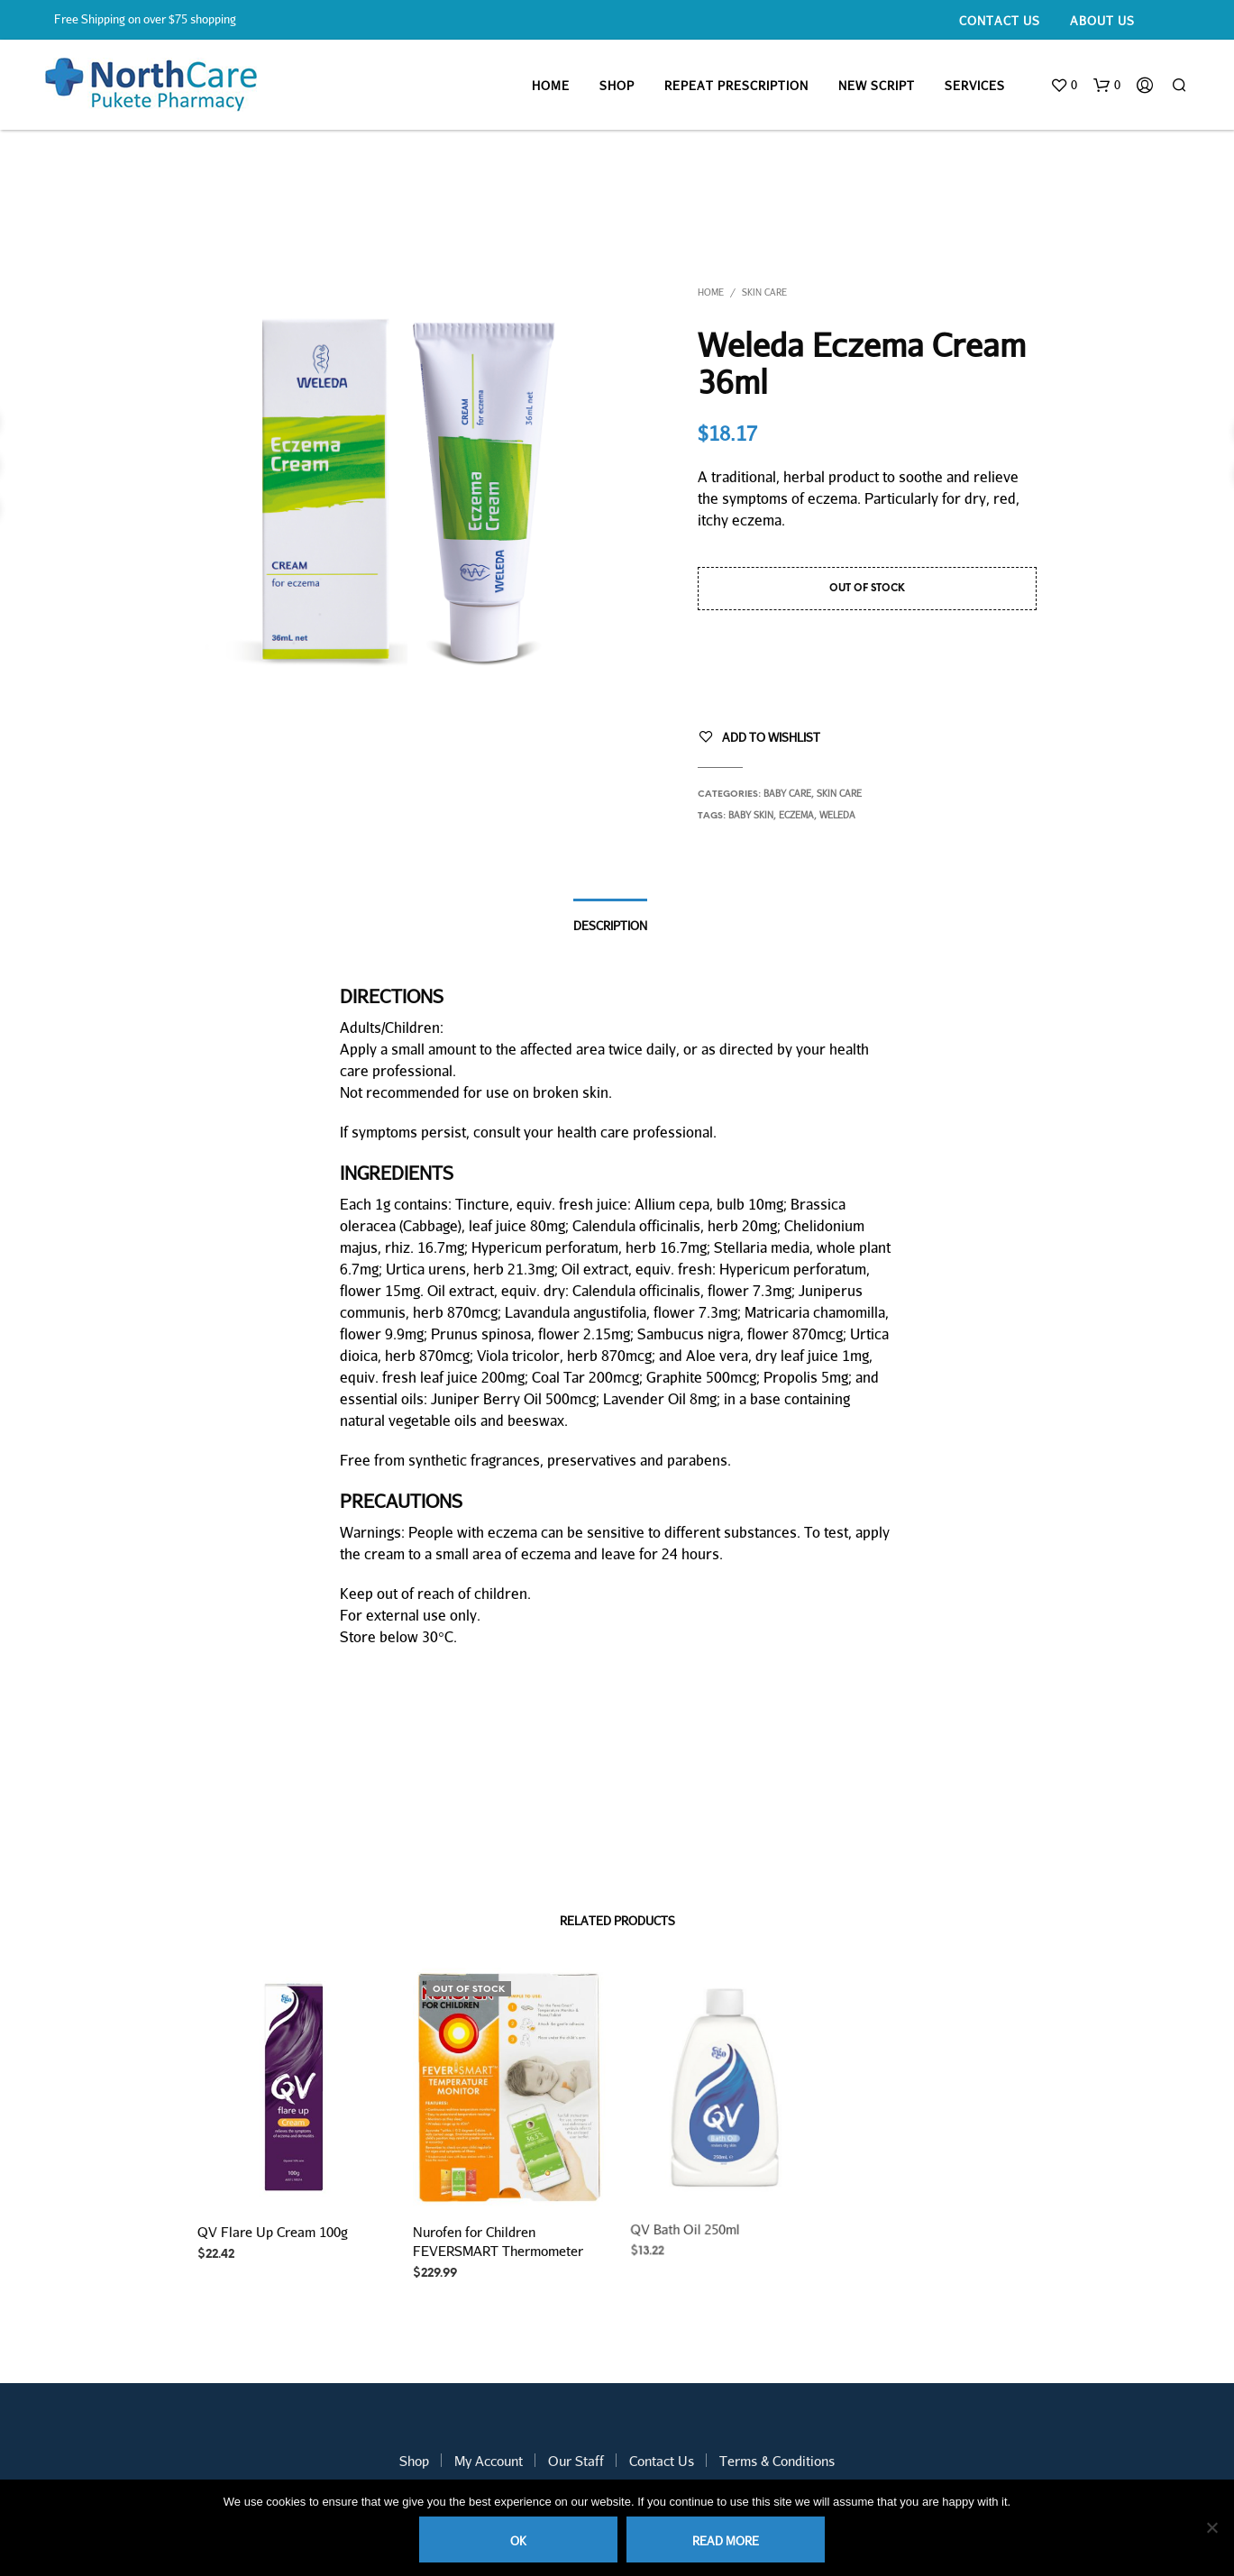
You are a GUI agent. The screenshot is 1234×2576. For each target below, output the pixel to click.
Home (551, 85)
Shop (617, 85)
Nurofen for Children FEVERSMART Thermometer (498, 2235)
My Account (488, 2461)
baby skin (750, 814)
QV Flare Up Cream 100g (272, 2232)
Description (610, 925)
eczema (796, 814)
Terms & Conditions (777, 2461)
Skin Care (764, 292)
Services (975, 85)
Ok (518, 2541)
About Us (1102, 21)
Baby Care (787, 793)
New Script (876, 85)
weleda (837, 814)
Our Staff (576, 2461)
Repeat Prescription (736, 85)
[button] (1063, 86)
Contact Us (999, 21)
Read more (725, 2541)
